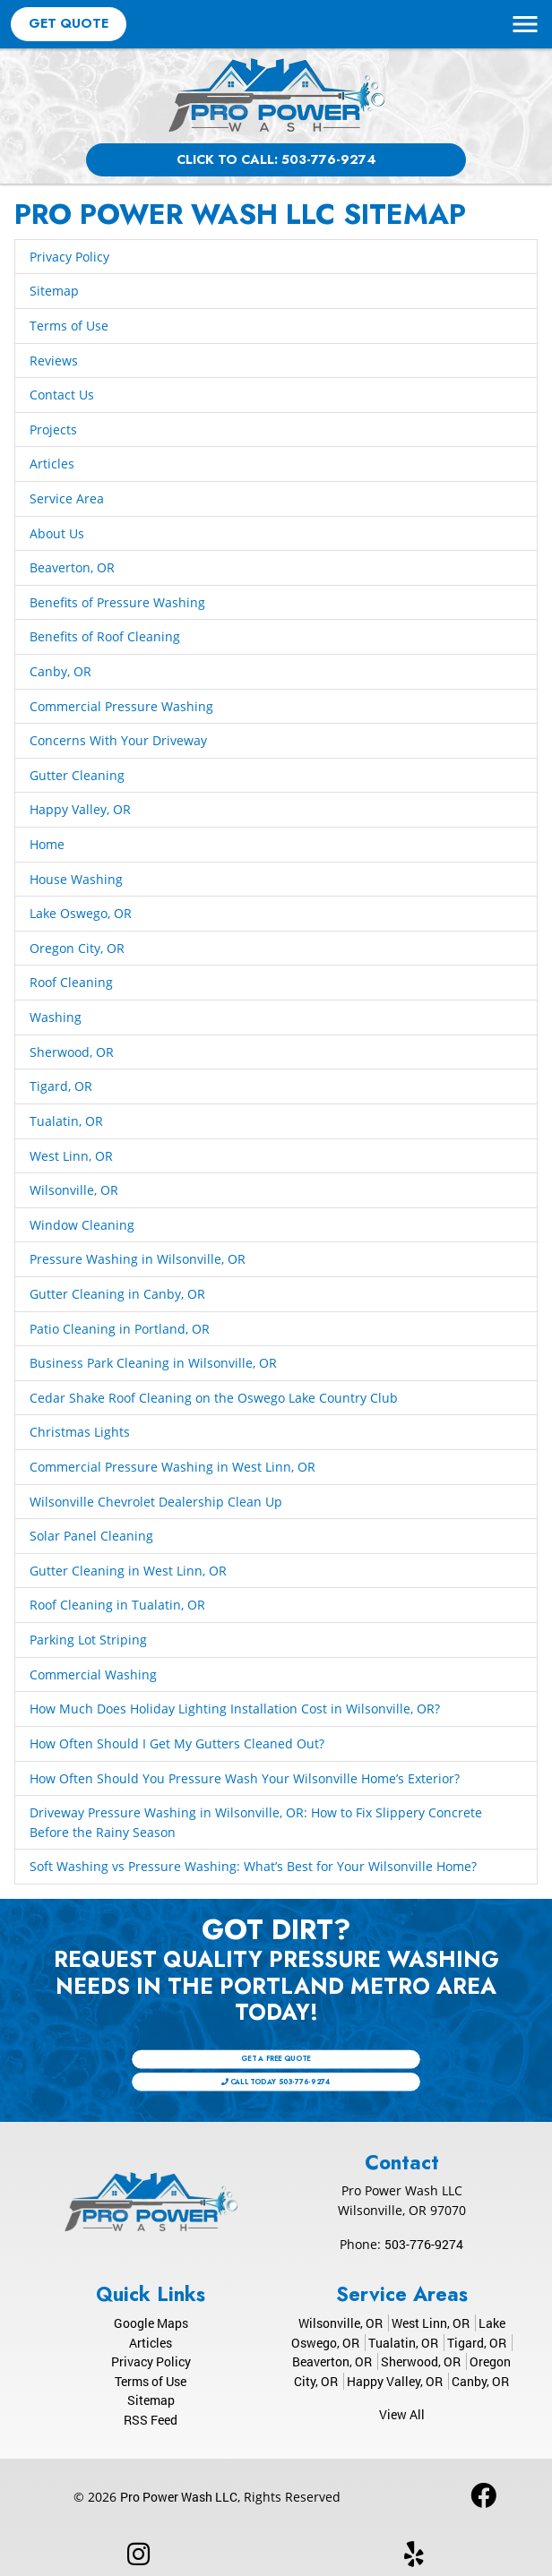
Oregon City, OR (77, 948)
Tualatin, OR (66, 1120)
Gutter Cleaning (77, 775)
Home (47, 844)
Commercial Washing (93, 1674)
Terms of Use (69, 325)
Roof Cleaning (71, 982)
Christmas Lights (80, 1431)
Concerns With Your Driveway (118, 740)
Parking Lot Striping (88, 1639)
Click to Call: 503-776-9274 (276, 159)
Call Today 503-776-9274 (276, 2074)
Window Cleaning (82, 1224)
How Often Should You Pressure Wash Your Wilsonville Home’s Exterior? (245, 1778)
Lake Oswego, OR (81, 913)
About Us (57, 533)
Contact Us (62, 394)
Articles (52, 463)
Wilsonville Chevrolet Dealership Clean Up (156, 1501)
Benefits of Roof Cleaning (105, 636)
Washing (56, 1017)
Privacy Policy (69, 256)
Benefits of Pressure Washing (117, 602)
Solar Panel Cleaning (91, 1535)
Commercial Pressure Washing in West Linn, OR (172, 1466)
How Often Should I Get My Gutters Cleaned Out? (177, 1743)
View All (402, 2414)
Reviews (54, 360)
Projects (53, 429)
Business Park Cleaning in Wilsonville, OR (153, 1362)
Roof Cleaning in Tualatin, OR (117, 1604)
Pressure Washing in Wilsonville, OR (138, 1258)
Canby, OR (60, 671)
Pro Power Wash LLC (178, 2496)
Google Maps (151, 2322)
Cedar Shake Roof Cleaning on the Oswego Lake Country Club (214, 1397)
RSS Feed (150, 2419)
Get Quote (68, 23)
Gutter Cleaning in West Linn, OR (128, 1570)
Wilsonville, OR (74, 1189)
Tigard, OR (61, 1086)
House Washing (76, 879)
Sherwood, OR (72, 1051)
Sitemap (54, 290)
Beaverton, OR (72, 567)
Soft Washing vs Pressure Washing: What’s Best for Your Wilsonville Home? (253, 1866)
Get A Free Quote (276, 2065)
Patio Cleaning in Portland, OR (120, 1328)
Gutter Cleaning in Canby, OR (117, 1293)
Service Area (67, 498)
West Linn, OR (71, 1155)
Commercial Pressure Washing (121, 706)
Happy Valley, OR (80, 809)
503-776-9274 (423, 2244)
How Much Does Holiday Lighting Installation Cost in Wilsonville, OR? (235, 1708)
